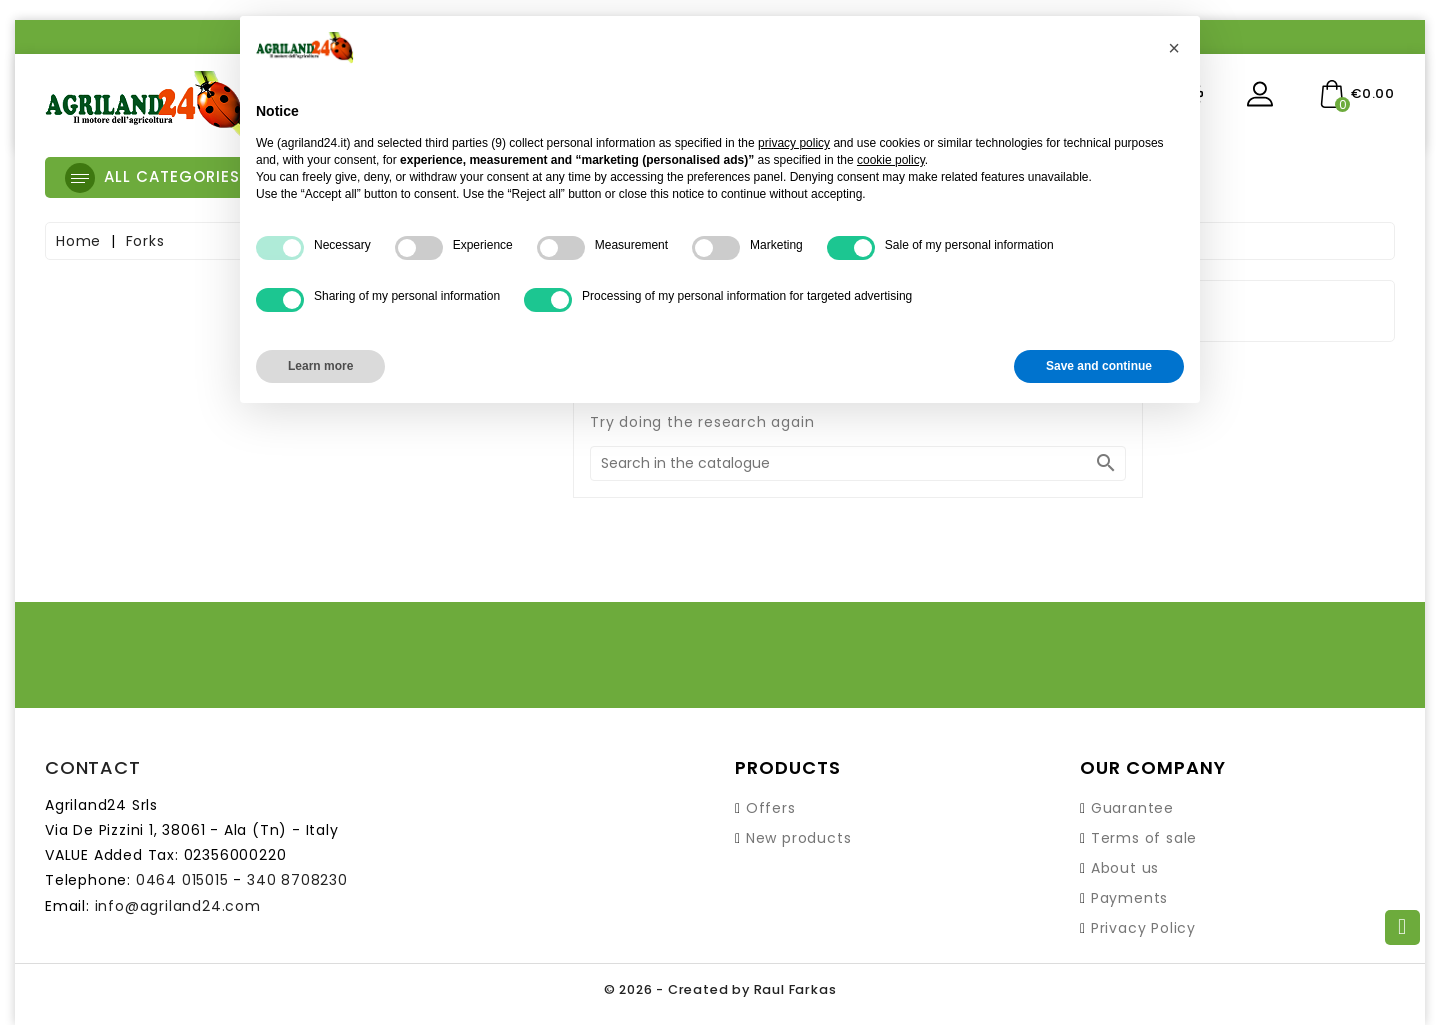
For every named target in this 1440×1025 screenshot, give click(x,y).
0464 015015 (182, 880)
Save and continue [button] (1099, 366)
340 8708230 (297, 880)
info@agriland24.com (178, 906)
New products (799, 838)
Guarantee (1132, 808)
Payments (1129, 898)
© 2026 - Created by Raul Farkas (720, 989)
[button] (1174, 48)
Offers (771, 808)
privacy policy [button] (794, 143)
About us (1125, 868)
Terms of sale (1144, 838)
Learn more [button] (320, 366)
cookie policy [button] (891, 160)
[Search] (858, 463)
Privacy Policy (1143, 928)
